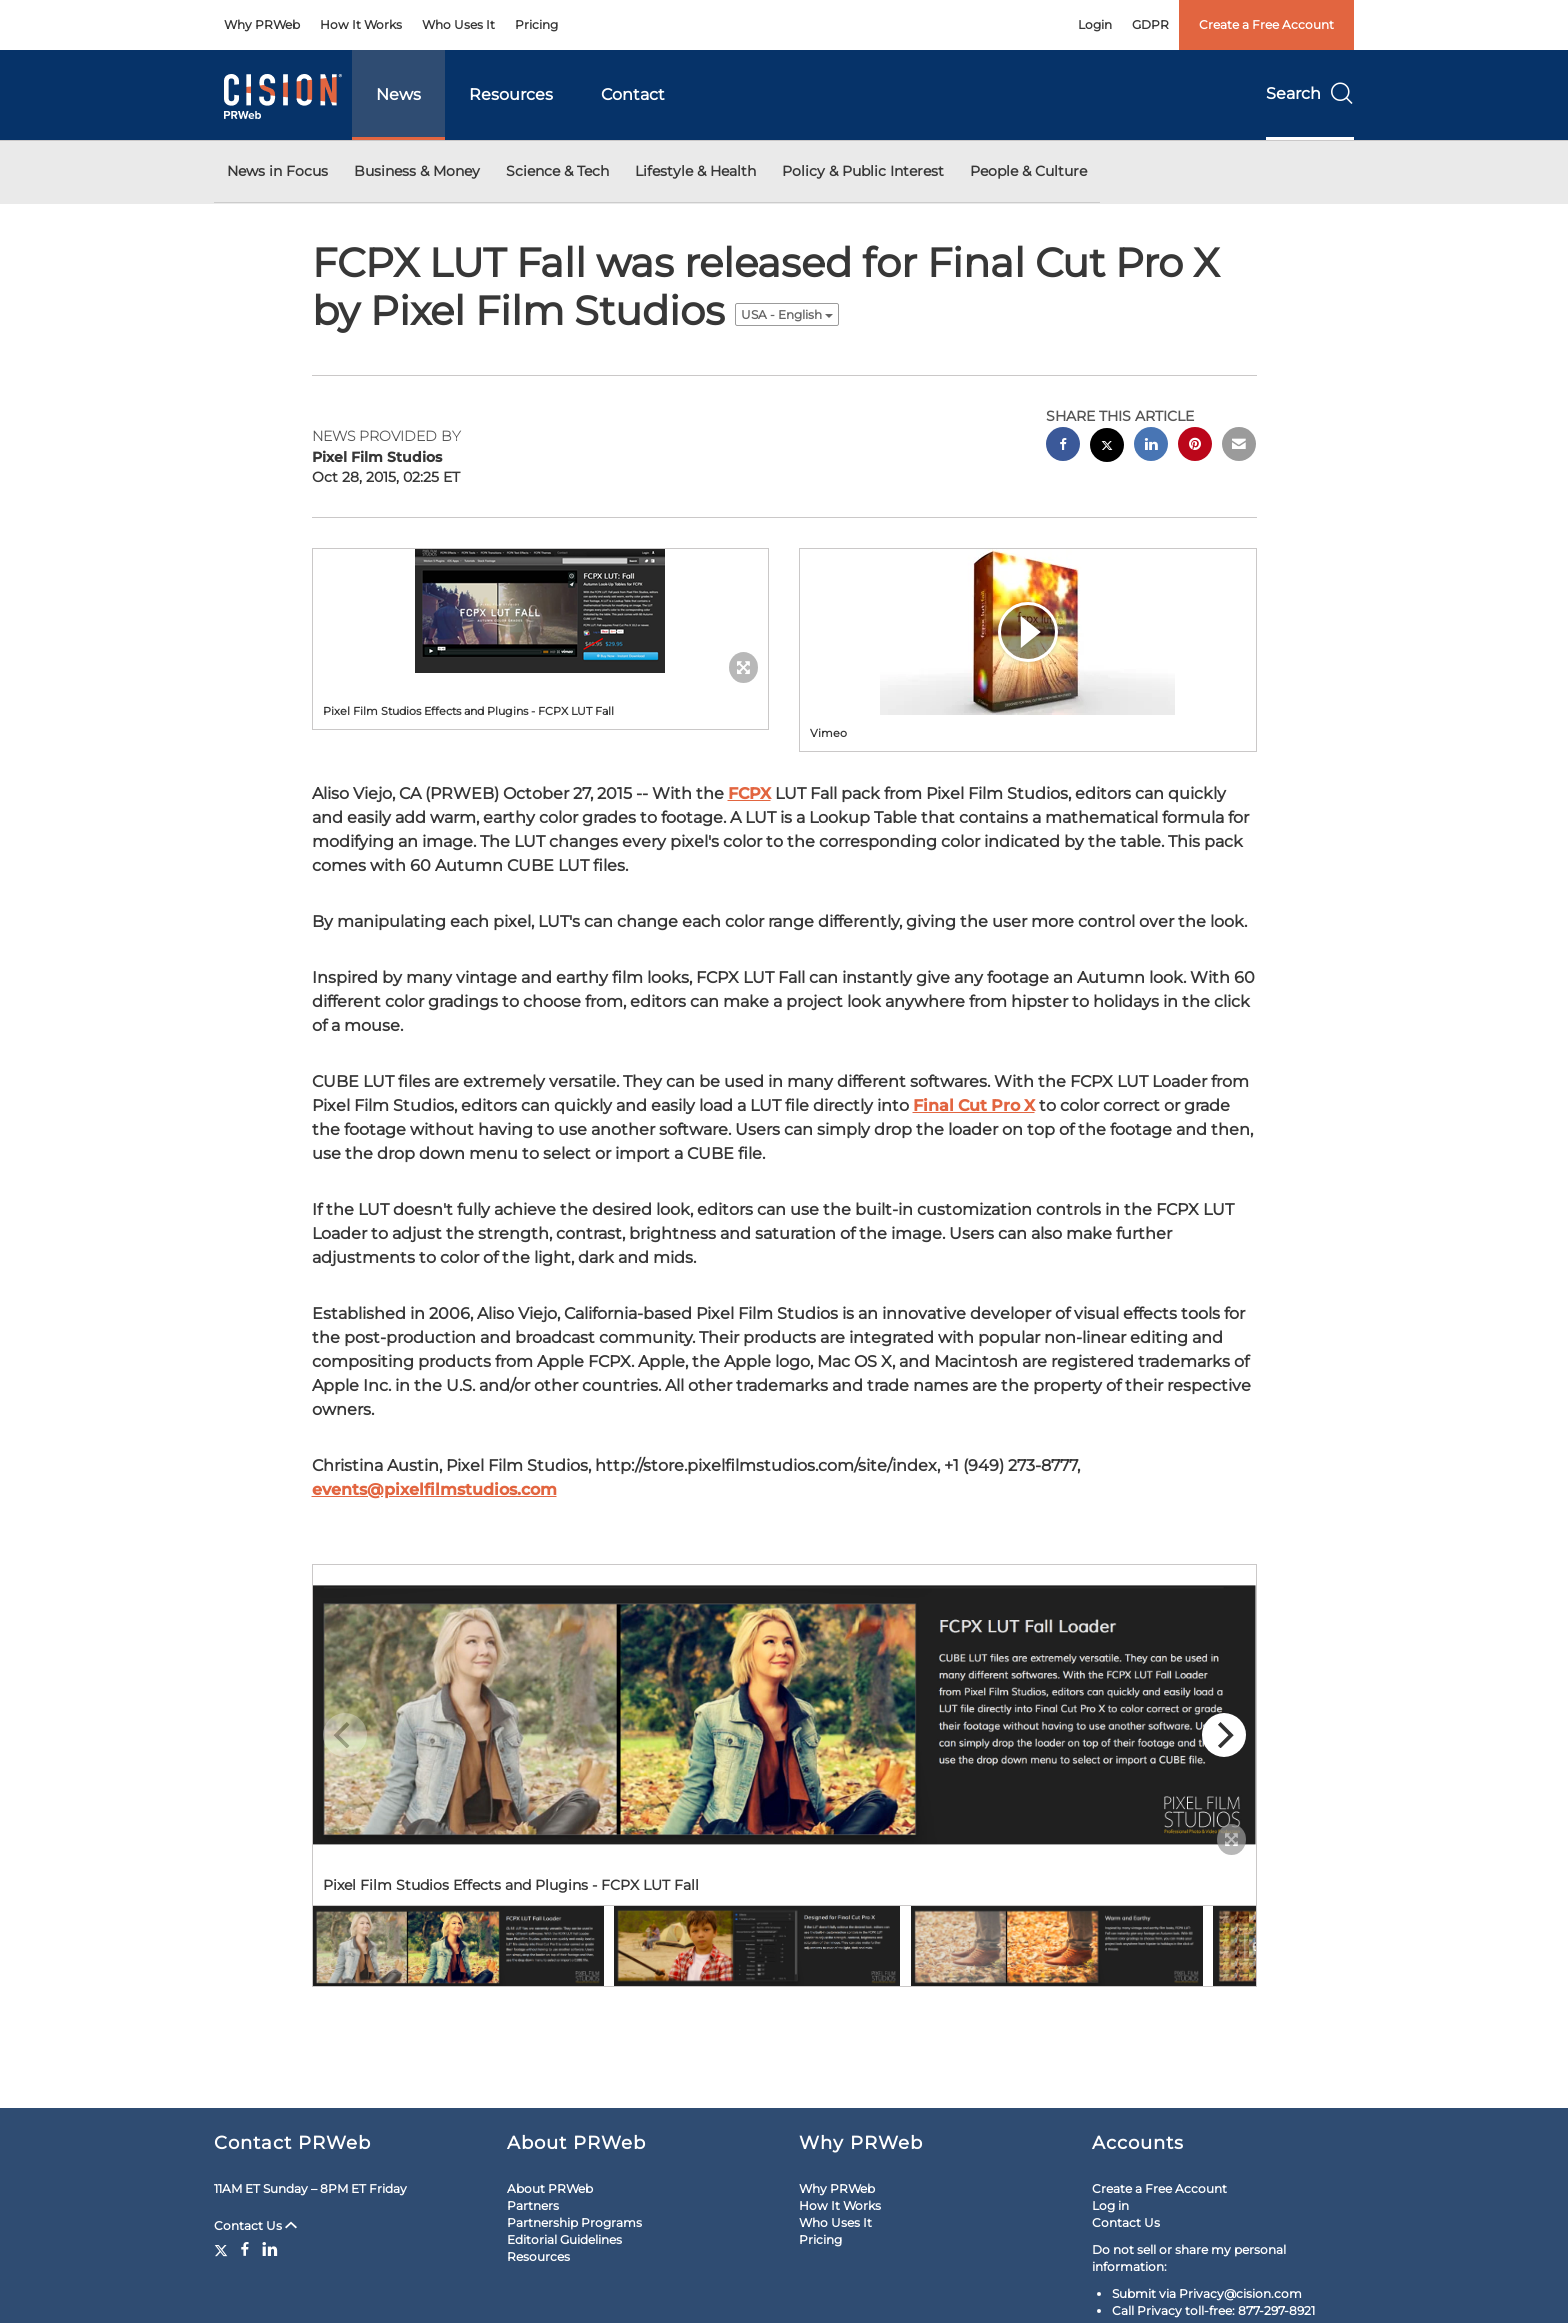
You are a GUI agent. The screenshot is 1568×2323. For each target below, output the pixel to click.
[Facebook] (245, 2249)
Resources (511, 94)
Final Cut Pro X (974, 1105)
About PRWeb (550, 2188)
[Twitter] (223, 2249)
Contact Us (255, 2225)
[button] (541, 611)
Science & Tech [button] (557, 171)
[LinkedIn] (270, 2249)
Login (1095, 24)
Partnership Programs (574, 2222)
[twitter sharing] (1107, 447)
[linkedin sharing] (1151, 446)
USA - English (787, 314)
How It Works (361, 24)
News (398, 94)
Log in (1110, 2205)
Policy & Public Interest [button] (863, 171)
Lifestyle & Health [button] (695, 171)
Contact (633, 94)
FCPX (749, 793)
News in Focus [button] (277, 171)
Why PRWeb (262, 24)
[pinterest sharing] (1195, 446)
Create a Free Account (1266, 24)
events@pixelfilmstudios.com (434, 1489)
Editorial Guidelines (564, 2239)
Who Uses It (458, 24)
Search (1310, 93)
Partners (533, 2205)
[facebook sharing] (1063, 446)
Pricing (536, 24)
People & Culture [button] (1028, 171)
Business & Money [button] (417, 171)
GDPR (1150, 24)
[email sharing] (1239, 446)
